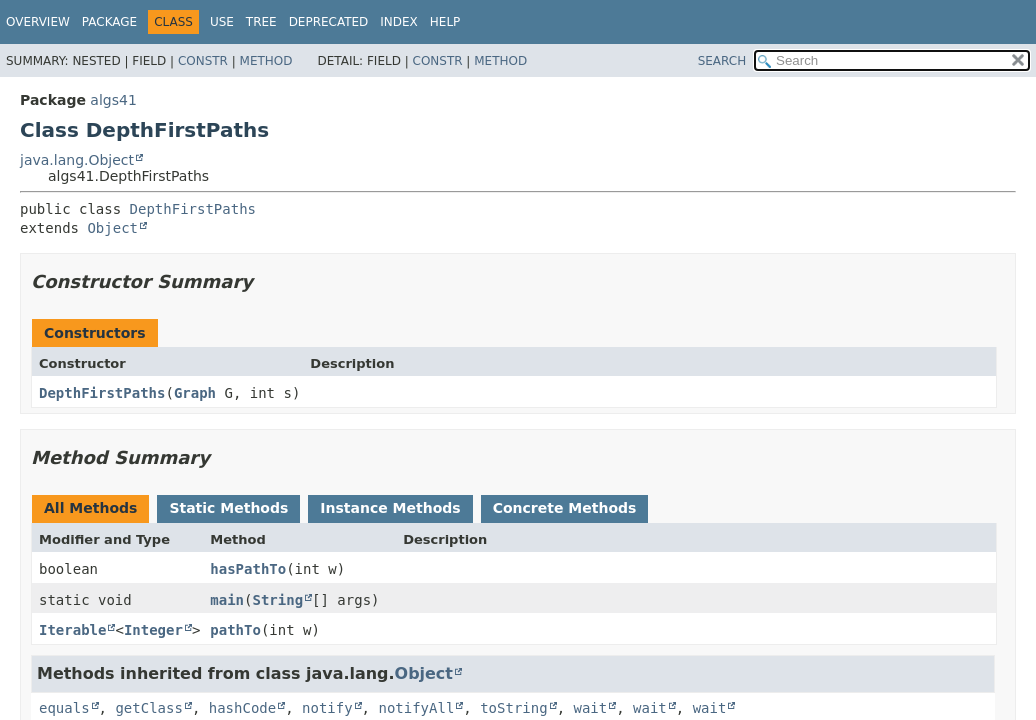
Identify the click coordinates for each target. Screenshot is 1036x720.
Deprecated (329, 22)
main (227, 600)
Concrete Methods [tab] (565, 508)
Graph (195, 393)
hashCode (242, 708)
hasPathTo (248, 569)
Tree (261, 22)
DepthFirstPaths (193, 209)
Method (266, 61)
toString (513, 708)
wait (590, 708)
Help (445, 22)
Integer (153, 630)
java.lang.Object (77, 160)
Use (222, 22)
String (277, 600)
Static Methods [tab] (228, 508)
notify (327, 708)
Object (112, 228)
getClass (148, 708)
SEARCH (722, 61)
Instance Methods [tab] (390, 508)
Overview (38, 22)
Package (109, 22)
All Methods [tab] (90, 508)
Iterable (72, 630)
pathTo (235, 630)
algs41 (113, 100)
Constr (203, 61)
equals (64, 708)
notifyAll (416, 708)
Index (399, 22)
